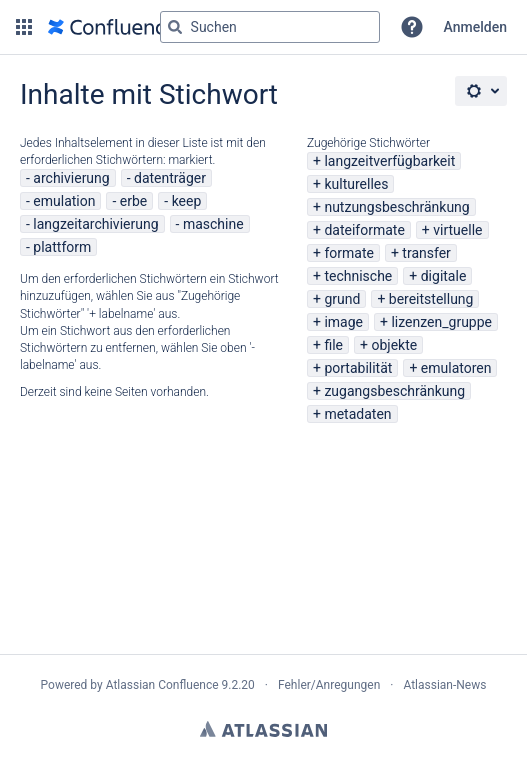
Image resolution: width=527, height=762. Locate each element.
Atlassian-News (444, 685)
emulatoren (456, 368)
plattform (62, 247)
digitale (444, 276)
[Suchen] (175, 27)
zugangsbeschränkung (394, 391)
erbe (133, 201)
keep (187, 201)
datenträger (170, 178)
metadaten (357, 414)
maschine (213, 224)
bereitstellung (431, 299)
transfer (426, 253)
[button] (24, 27)
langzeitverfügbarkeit (389, 161)
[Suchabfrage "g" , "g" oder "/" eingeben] (270, 27)
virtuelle (457, 230)
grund (342, 299)
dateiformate (364, 230)
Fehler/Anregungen (329, 685)
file (333, 345)
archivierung (71, 178)
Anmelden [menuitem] (475, 27)
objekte (394, 345)
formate (349, 253)
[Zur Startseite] (112, 27)
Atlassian (263, 729)
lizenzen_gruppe (441, 322)
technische (358, 276)
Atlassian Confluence (162, 685)
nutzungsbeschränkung (396, 207)
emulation (64, 201)
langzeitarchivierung (95, 224)
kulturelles (356, 184)
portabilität (358, 368)
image (343, 322)
